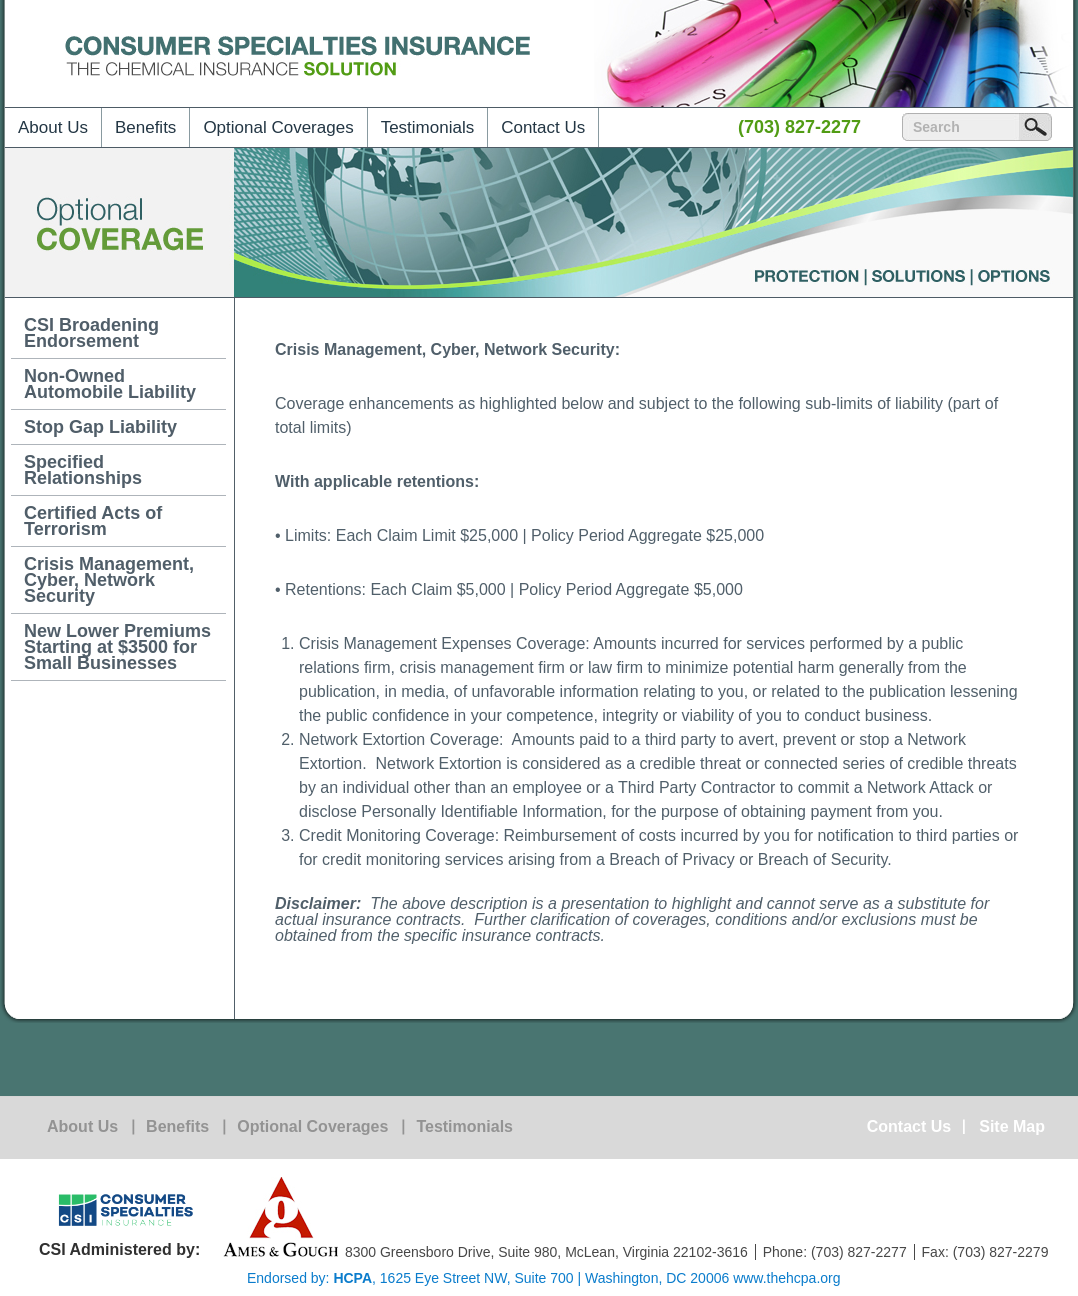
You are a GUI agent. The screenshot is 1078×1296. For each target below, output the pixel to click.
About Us (53, 127)
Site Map (1012, 1127)
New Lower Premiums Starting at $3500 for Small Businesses (117, 647)
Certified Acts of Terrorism (93, 521)
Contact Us (543, 127)
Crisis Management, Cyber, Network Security (109, 580)
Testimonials (428, 127)
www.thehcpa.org (786, 1278)
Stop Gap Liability (100, 427)
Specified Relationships (83, 470)
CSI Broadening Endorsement (91, 333)
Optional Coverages (278, 127)
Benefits (145, 127)
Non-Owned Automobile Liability (110, 384)
